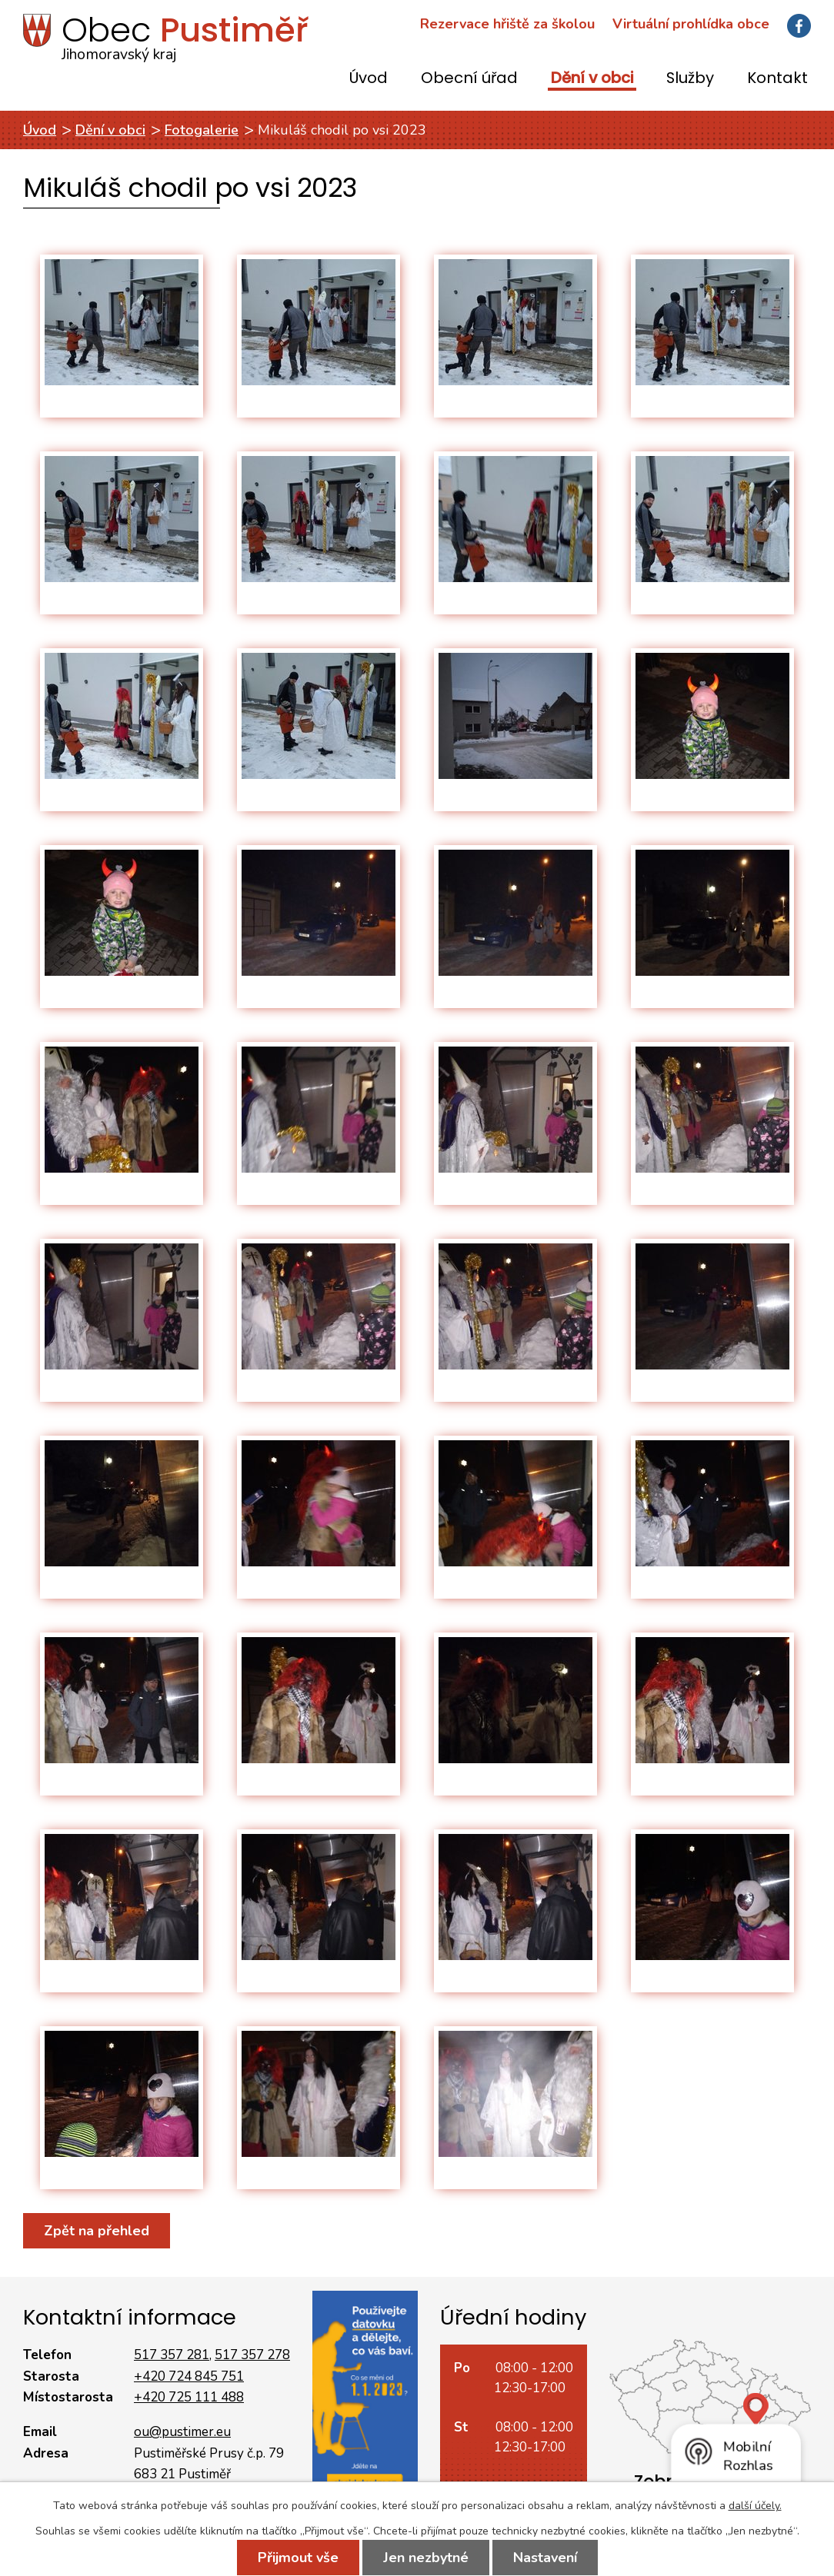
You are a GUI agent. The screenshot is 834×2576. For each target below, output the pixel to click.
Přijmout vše (298, 2557)
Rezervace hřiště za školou (507, 24)
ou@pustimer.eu (182, 2432)
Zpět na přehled (96, 2231)
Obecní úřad (469, 78)
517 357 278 (252, 2355)
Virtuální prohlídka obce (690, 24)
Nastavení (545, 2557)
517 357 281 (171, 2355)
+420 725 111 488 (189, 2397)
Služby (690, 78)
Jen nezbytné (426, 2557)
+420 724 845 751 (189, 2376)
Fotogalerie (202, 130)
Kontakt (777, 78)
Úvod (368, 78)
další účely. (755, 2505)
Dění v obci (592, 78)
